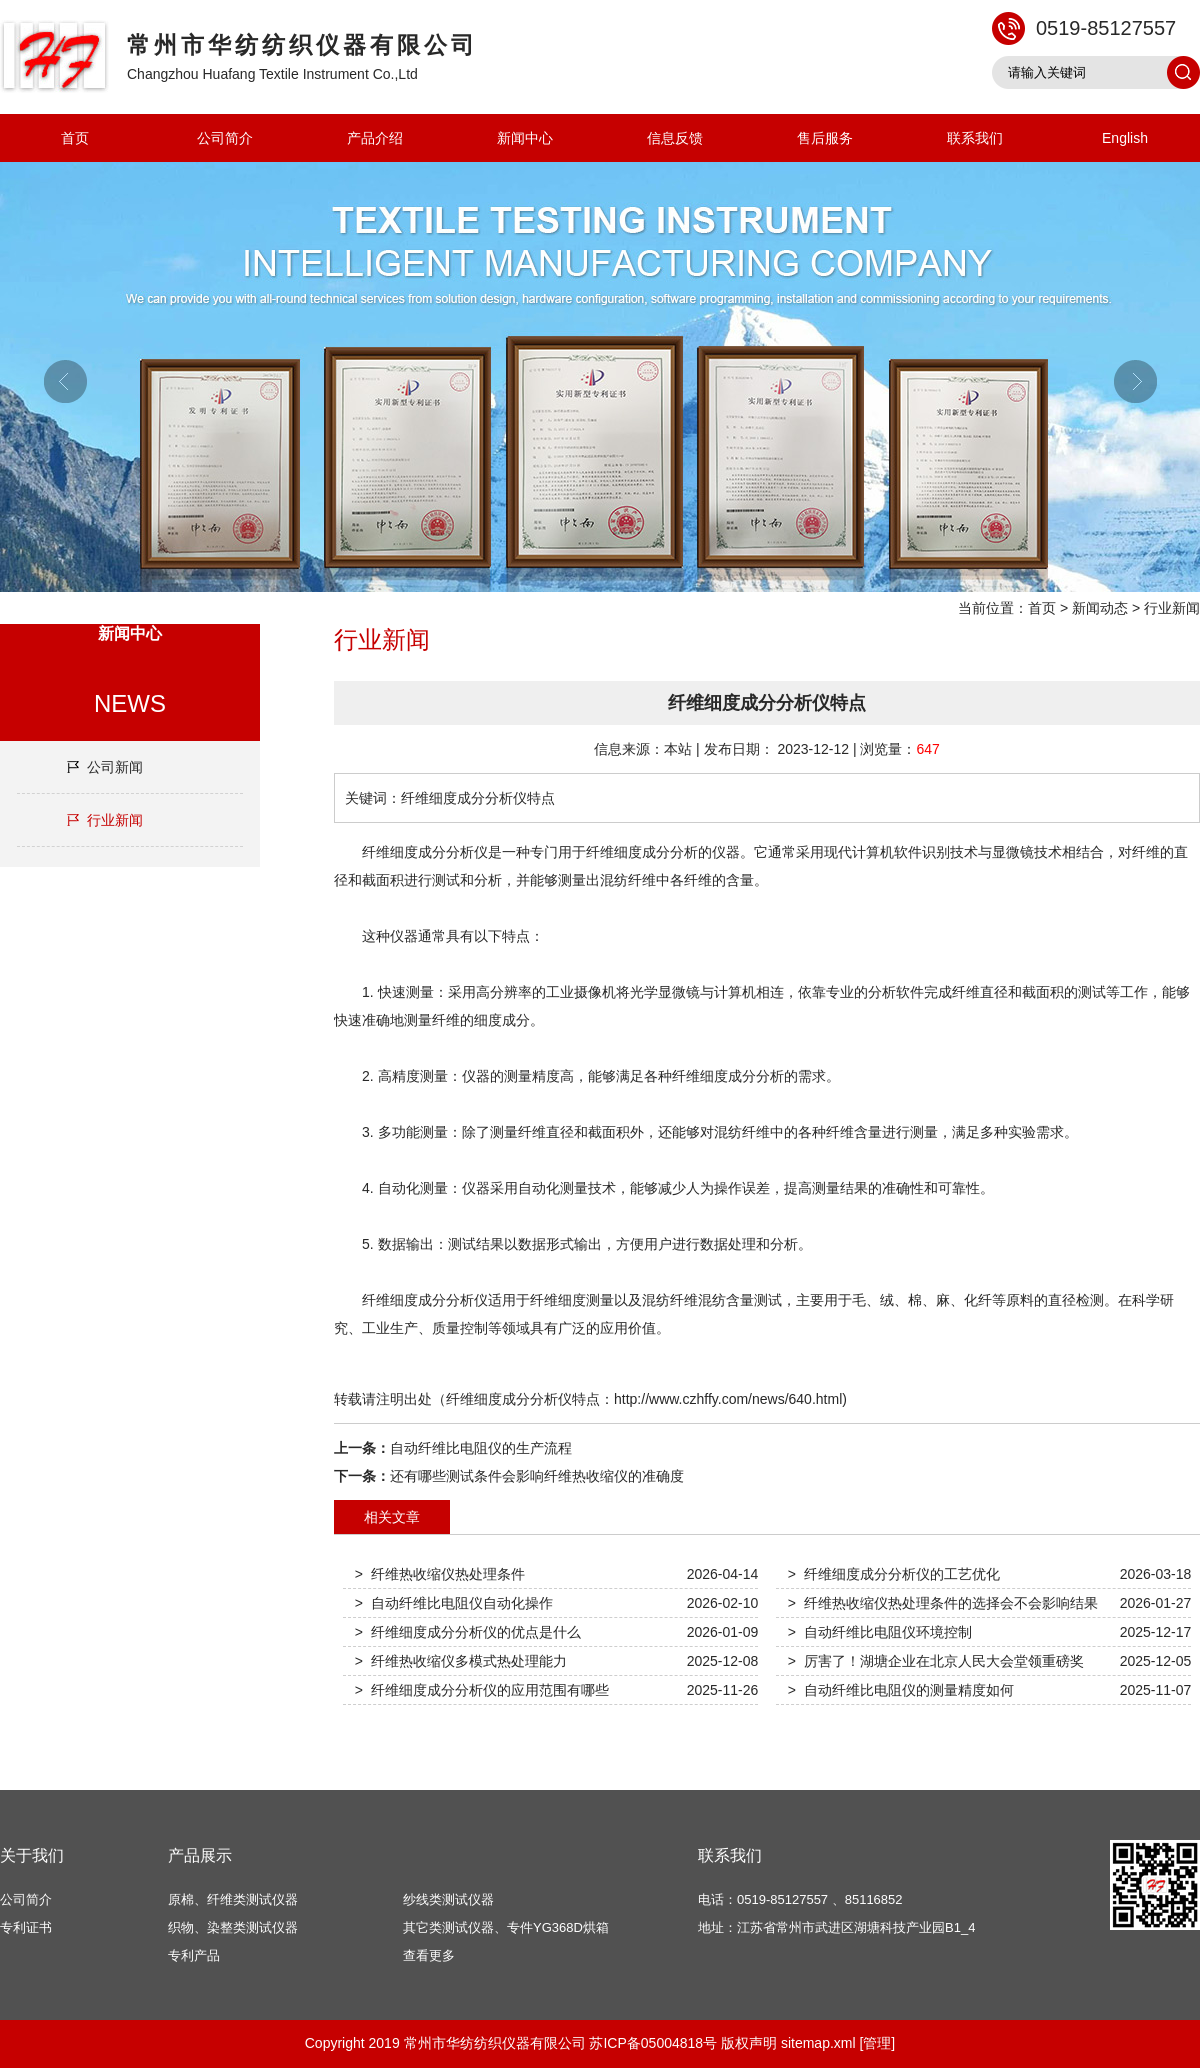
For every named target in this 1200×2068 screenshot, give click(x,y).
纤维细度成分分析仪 (425, 852)
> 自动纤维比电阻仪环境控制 (880, 1632)
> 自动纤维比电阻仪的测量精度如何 (901, 1690)
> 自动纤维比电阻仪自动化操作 (454, 1603)
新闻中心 (525, 138)
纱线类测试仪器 (448, 1899)
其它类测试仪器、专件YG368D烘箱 (506, 1927)
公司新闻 (115, 767)
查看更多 (429, 1955)
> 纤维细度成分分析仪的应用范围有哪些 (482, 1690)
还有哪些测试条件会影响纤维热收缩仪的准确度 (537, 1476)
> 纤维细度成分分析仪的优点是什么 (468, 1632)
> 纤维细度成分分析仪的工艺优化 (894, 1574)
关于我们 (32, 1855)
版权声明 (749, 2043)
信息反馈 (675, 138)
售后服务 (825, 138)
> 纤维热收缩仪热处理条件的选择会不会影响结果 (943, 1603)
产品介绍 (375, 138)
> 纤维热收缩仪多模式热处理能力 (461, 1661)
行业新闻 (1172, 608)
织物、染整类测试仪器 (233, 1927)
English (1125, 138)
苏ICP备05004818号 (653, 2043)
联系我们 (975, 138)
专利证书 (26, 1927)
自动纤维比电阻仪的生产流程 (481, 1448)
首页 (75, 138)
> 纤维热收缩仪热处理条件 (440, 1574)
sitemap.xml (818, 2043)
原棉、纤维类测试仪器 (233, 1899)
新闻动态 (1100, 608)
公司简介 (225, 138)
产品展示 (200, 1855)
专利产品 (194, 1955)
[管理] (877, 2043)
